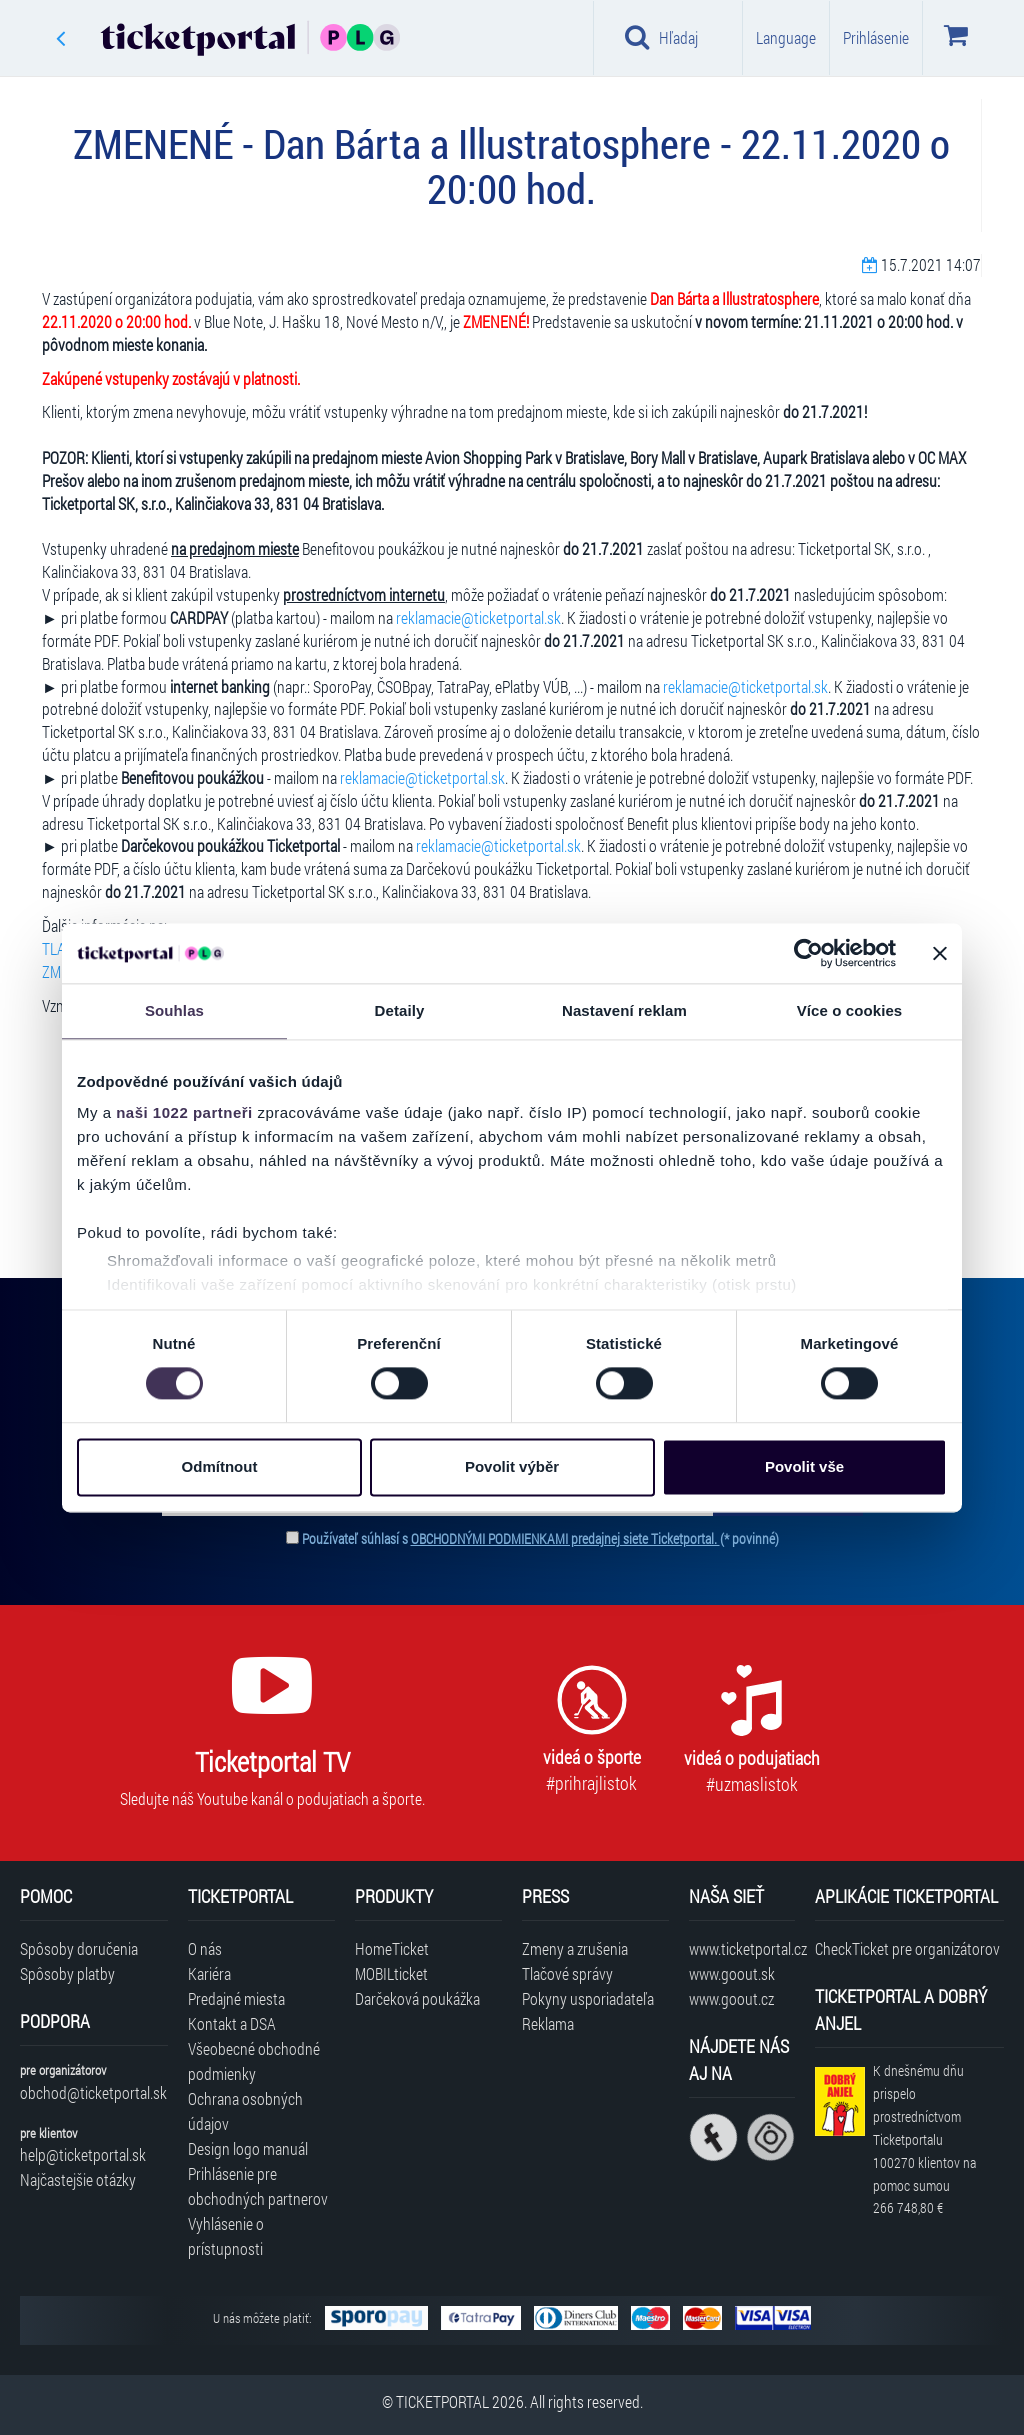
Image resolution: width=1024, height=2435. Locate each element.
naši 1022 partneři (184, 1112)
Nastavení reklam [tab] (624, 1010)
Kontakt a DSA (232, 2023)
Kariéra (209, 1973)
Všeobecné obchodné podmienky (254, 2061)
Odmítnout (220, 1466)
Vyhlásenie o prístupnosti (226, 2236)
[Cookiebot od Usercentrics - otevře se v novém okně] (808, 953)
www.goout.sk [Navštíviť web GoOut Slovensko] (732, 1973)
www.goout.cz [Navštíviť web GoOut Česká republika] (731, 1998)
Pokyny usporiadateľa (588, 1998)
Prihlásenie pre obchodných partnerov (258, 2186)
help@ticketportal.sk (83, 2154)
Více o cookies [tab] (850, 1010)
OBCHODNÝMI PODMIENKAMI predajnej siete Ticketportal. (565, 1538)
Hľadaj (661, 37)
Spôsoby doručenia (79, 1948)
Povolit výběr (512, 1466)
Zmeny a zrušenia (575, 1948)
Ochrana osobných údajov (245, 2111)
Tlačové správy (567, 1973)
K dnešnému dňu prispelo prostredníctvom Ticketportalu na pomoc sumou (924, 2139)
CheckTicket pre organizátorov (907, 1948)
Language (786, 37)
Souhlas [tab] (174, 1010)
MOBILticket (391, 1973)
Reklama (548, 2023)
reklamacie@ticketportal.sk (478, 617)
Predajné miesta (236, 1998)
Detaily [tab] (400, 1010)
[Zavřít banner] (940, 953)
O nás (205, 1948)
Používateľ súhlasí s (540, 1538)
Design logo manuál (248, 2148)
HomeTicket (392, 1948)
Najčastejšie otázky (78, 2179)
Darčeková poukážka (417, 1998)
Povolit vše (804, 1466)
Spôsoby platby (67, 1973)
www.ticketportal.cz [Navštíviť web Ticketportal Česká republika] (741, 1948)
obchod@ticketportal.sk (93, 2092)
